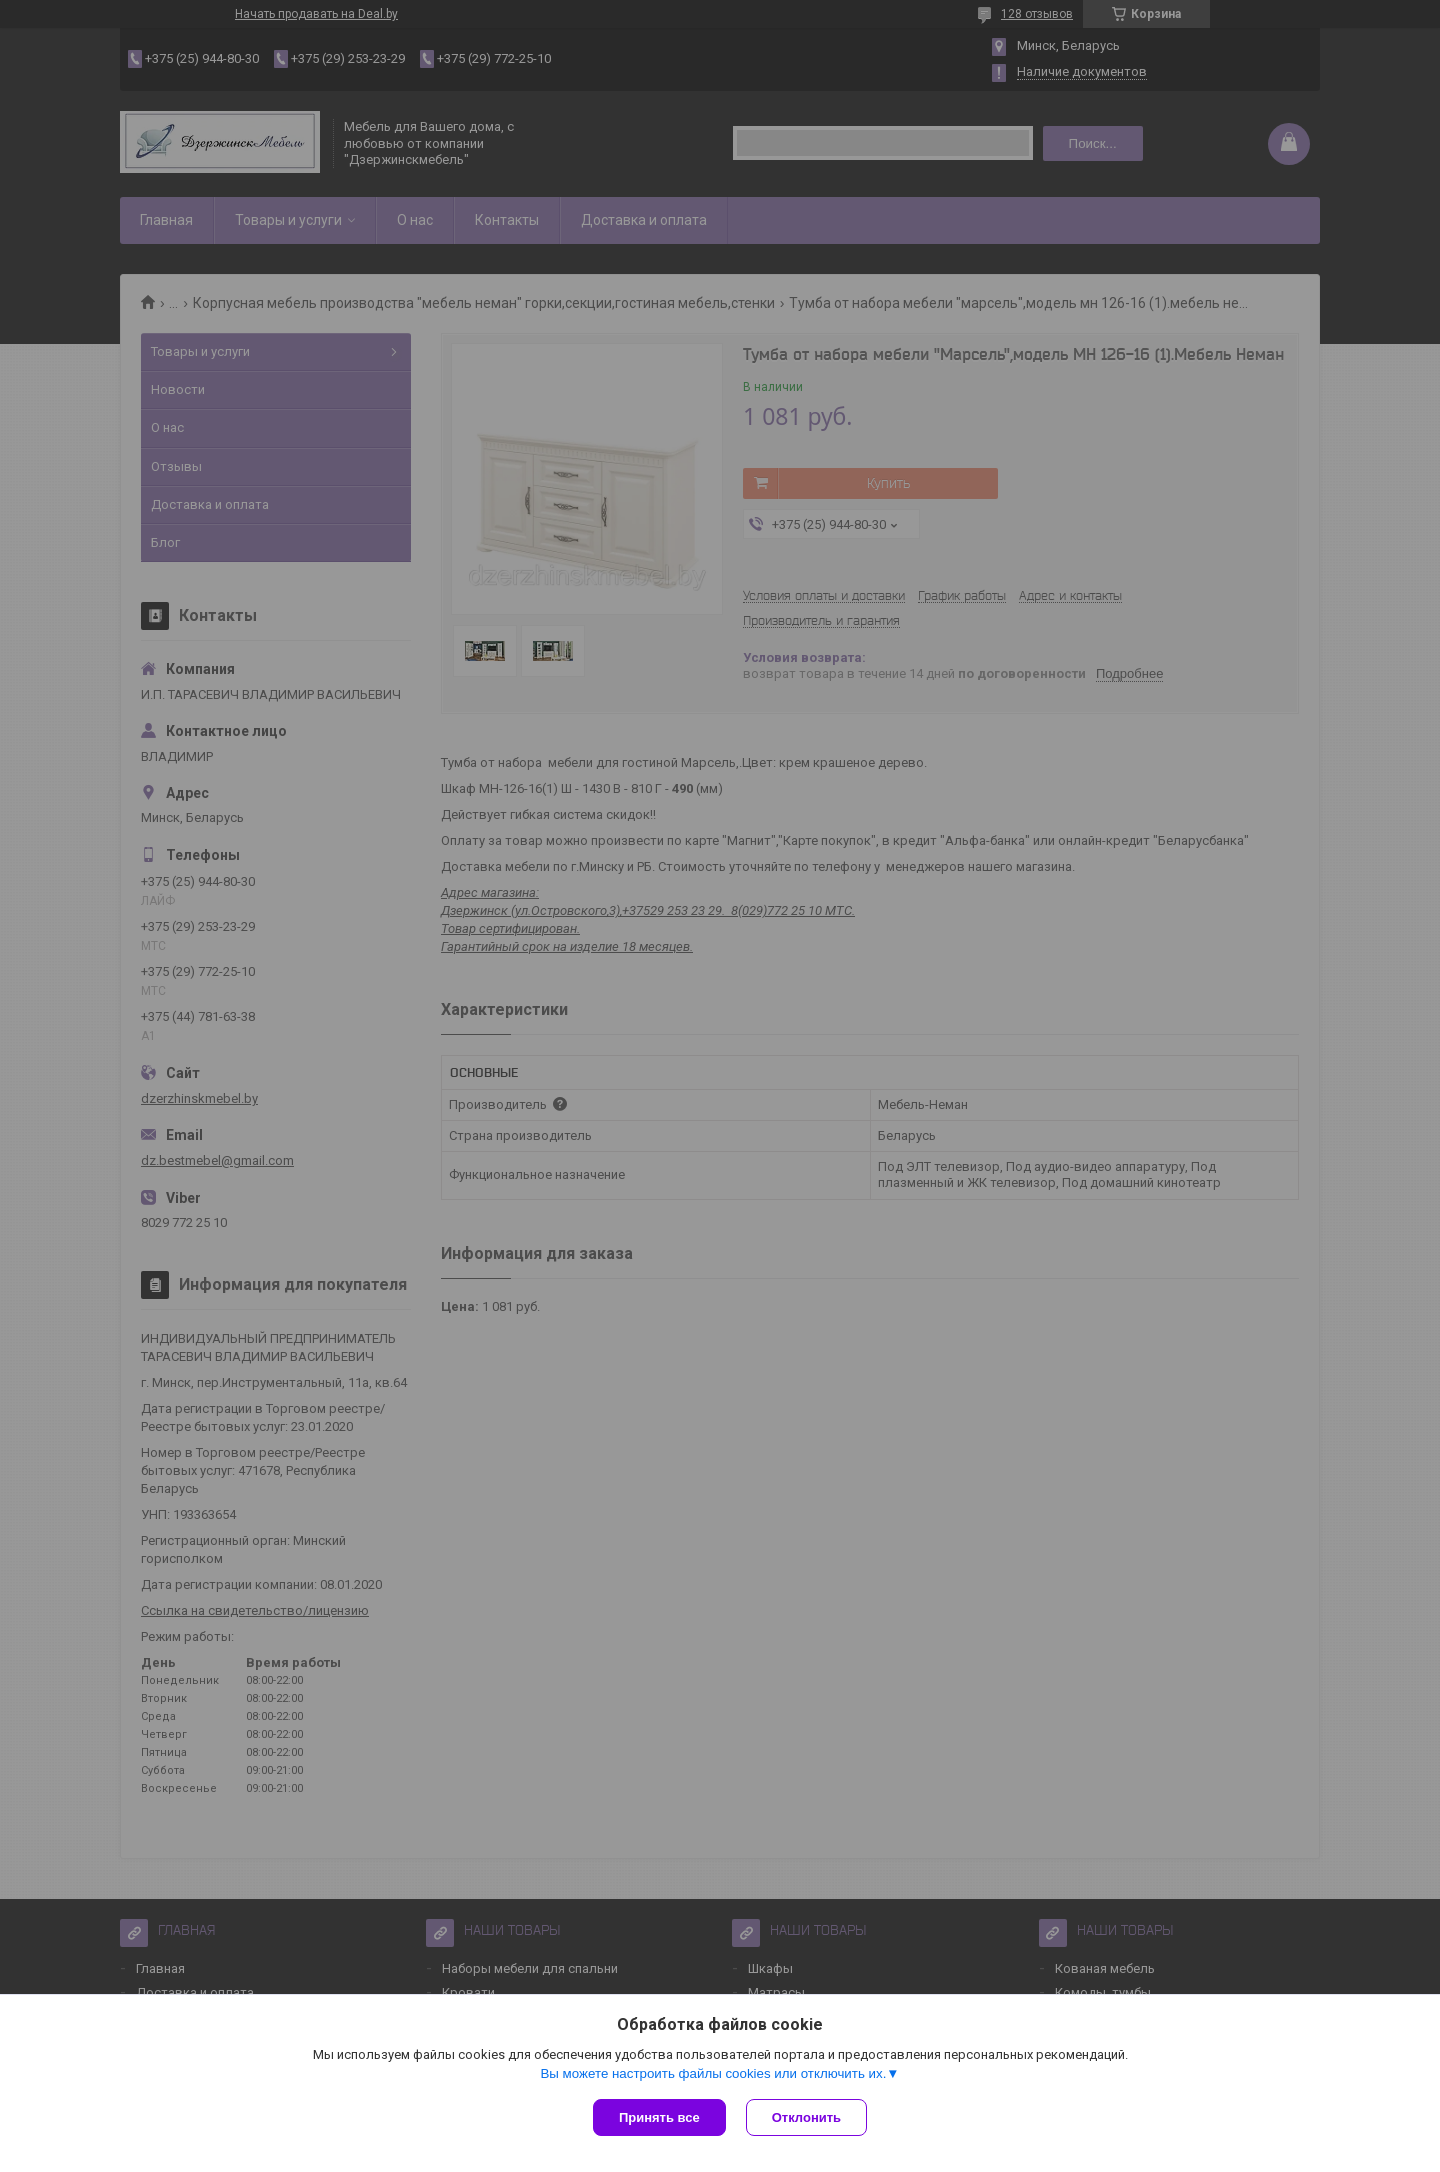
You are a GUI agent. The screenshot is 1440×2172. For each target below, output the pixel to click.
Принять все (659, 2117)
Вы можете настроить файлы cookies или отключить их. (713, 2073)
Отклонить (806, 2117)
